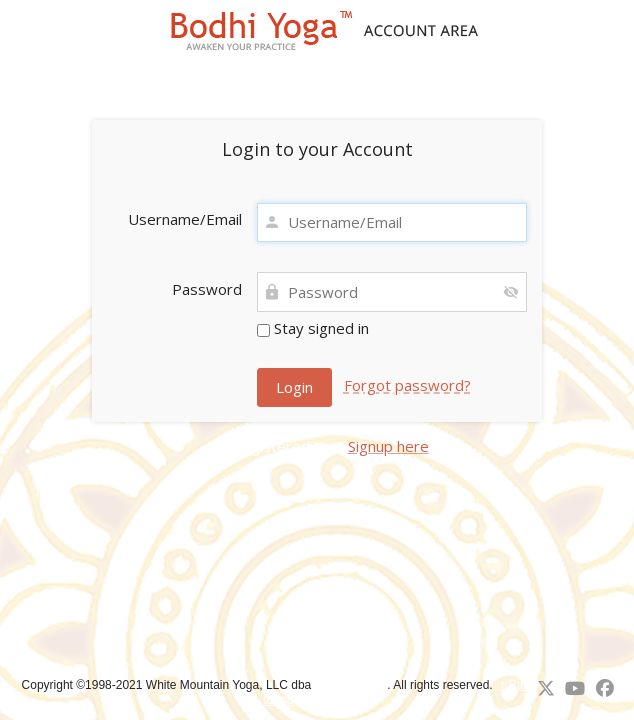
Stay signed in (313, 328)
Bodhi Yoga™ (351, 685)
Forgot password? (407, 385)
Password (207, 289)
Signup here (388, 446)
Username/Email (185, 219)
